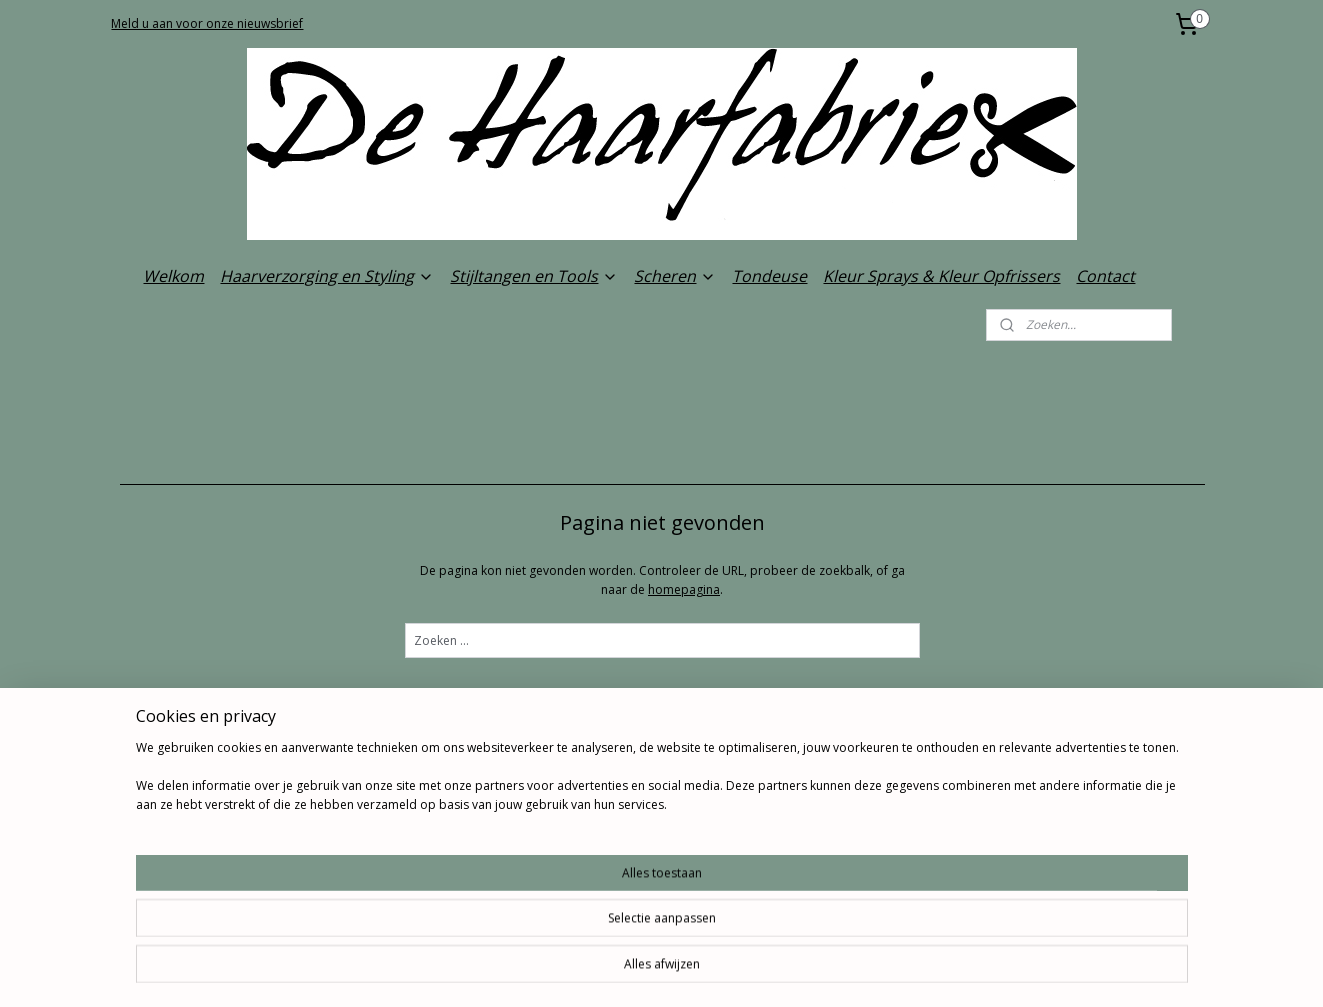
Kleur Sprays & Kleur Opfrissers (941, 276)
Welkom (173, 276)
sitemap (589, 970)
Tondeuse (769, 276)
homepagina (684, 589)
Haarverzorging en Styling (327, 276)
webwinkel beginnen (708, 970)
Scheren (675, 276)
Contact (1105, 276)
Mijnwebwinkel (882, 970)
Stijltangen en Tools (534, 276)
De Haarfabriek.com (633, 876)
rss (631, 970)
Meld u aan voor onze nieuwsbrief (207, 23)
